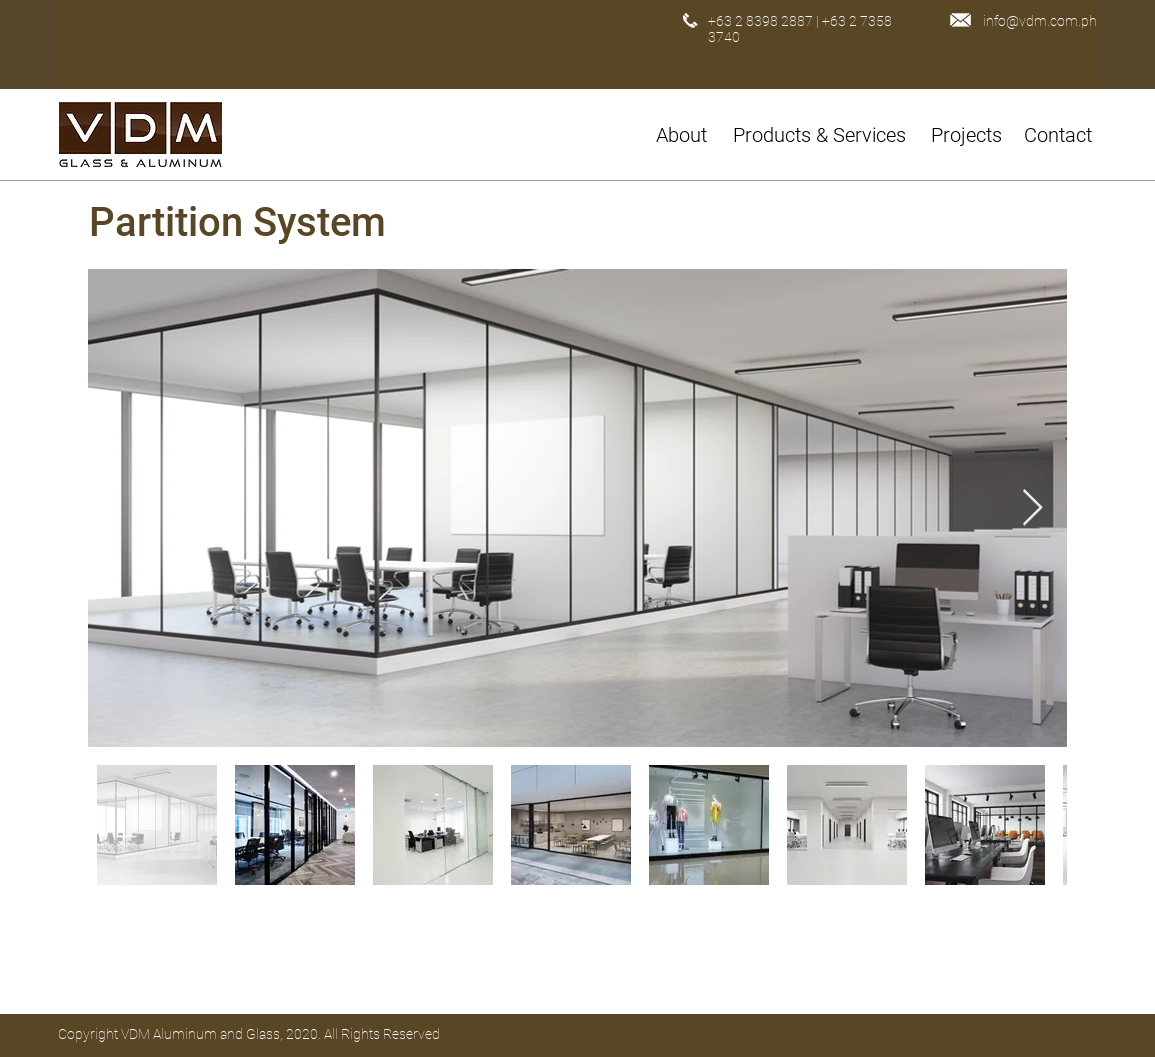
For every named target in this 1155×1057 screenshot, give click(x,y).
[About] (684, 135)
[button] (822, 135)
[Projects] (967, 135)
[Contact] (1060, 135)
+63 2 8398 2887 (760, 21)
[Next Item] (1032, 508)
